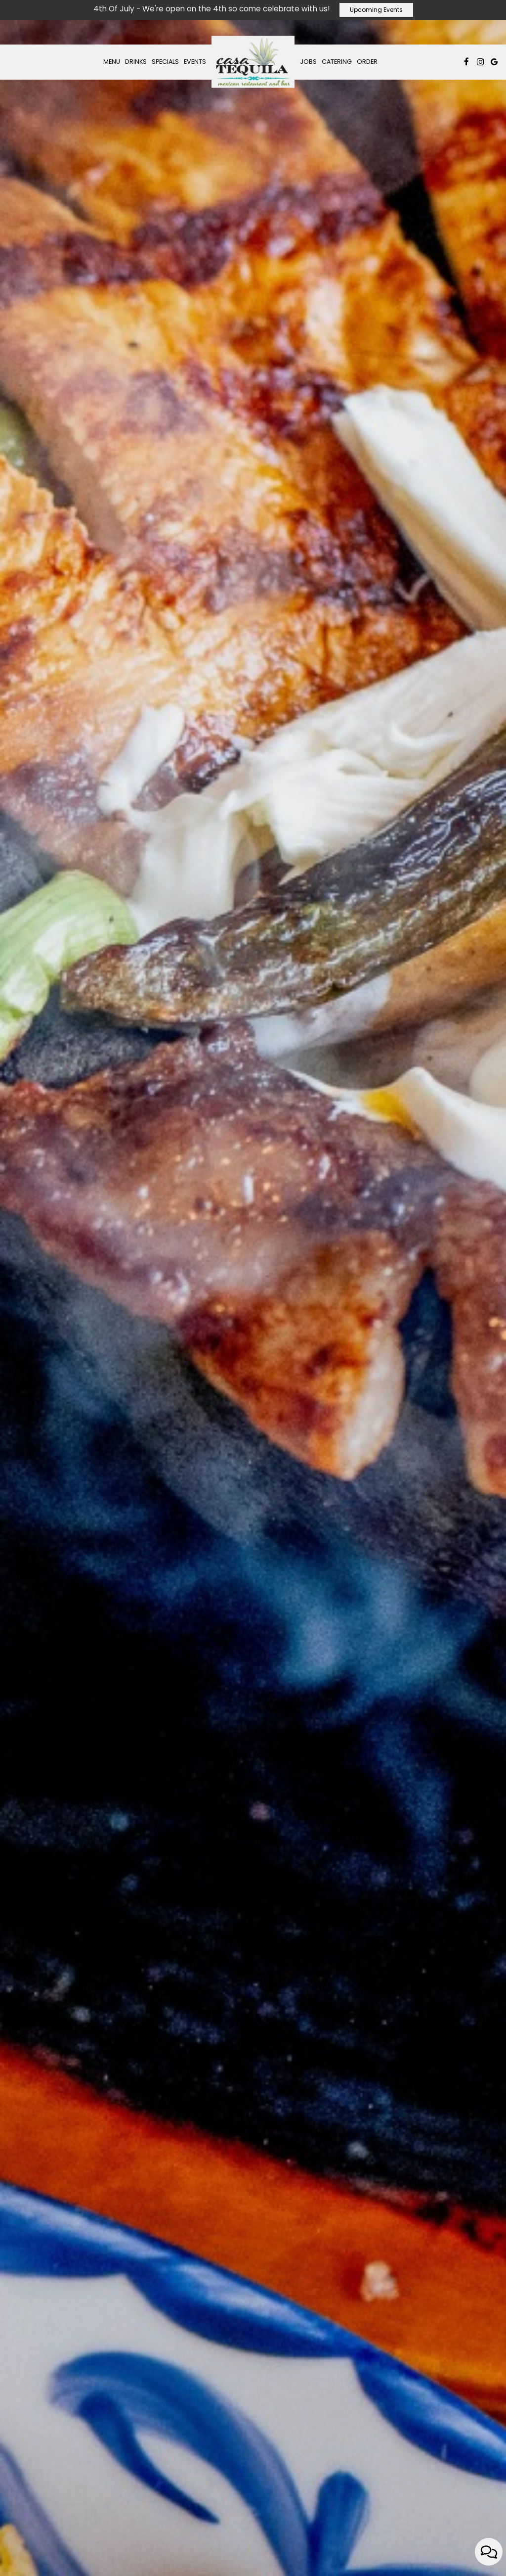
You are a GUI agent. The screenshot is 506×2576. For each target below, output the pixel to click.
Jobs (308, 61)
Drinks (136, 61)
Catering (337, 61)
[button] (244, 2563)
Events (195, 61)
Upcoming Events (376, 9)
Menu (111, 61)
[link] (253, 62)
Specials (165, 61)
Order (367, 61)
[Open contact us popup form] (489, 2552)
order (253, 1330)
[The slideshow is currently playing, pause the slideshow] (22, 2548)
